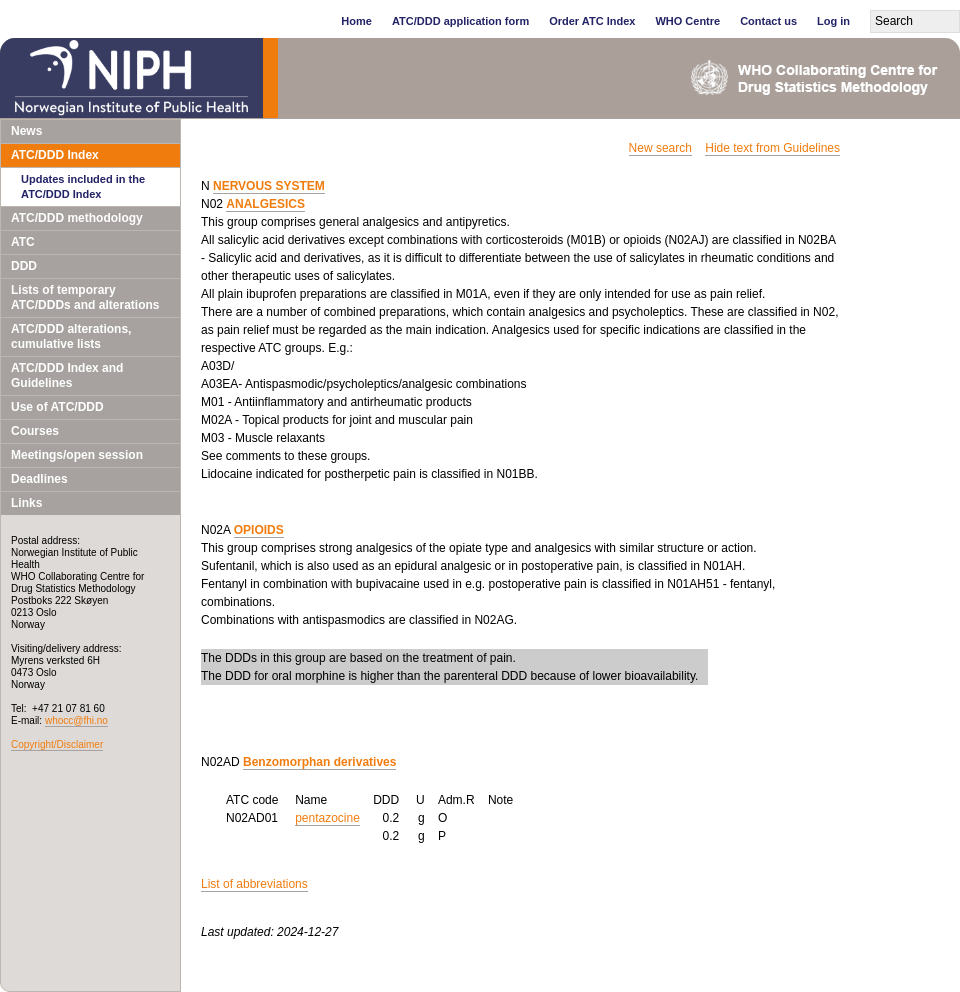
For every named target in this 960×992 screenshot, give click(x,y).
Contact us (768, 21)
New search (660, 148)
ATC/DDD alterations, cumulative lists (71, 336)
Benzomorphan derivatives (319, 762)
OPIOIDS (259, 530)
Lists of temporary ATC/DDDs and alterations (85, 297)
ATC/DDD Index (55, 155)
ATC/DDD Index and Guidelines (67, 375)
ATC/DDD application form (460, 21)
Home (356, 21)
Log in (833, 21)
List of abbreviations (254, 884)
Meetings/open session (77, 455)
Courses (35, 431)
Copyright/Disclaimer (57, 744)
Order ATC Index (592, 21)
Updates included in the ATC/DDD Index (83, 186)
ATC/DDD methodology (77, 218)
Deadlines (39, 479)
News (26, 131)
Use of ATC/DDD (57, 407)
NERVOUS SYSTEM (269, 186)
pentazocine (327, 818)
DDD (24, 266)
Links (26, 503)
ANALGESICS (265, 204)
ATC (23, 242)
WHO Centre (687, 21)
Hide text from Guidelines (772, 148)
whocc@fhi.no (76, 720)
